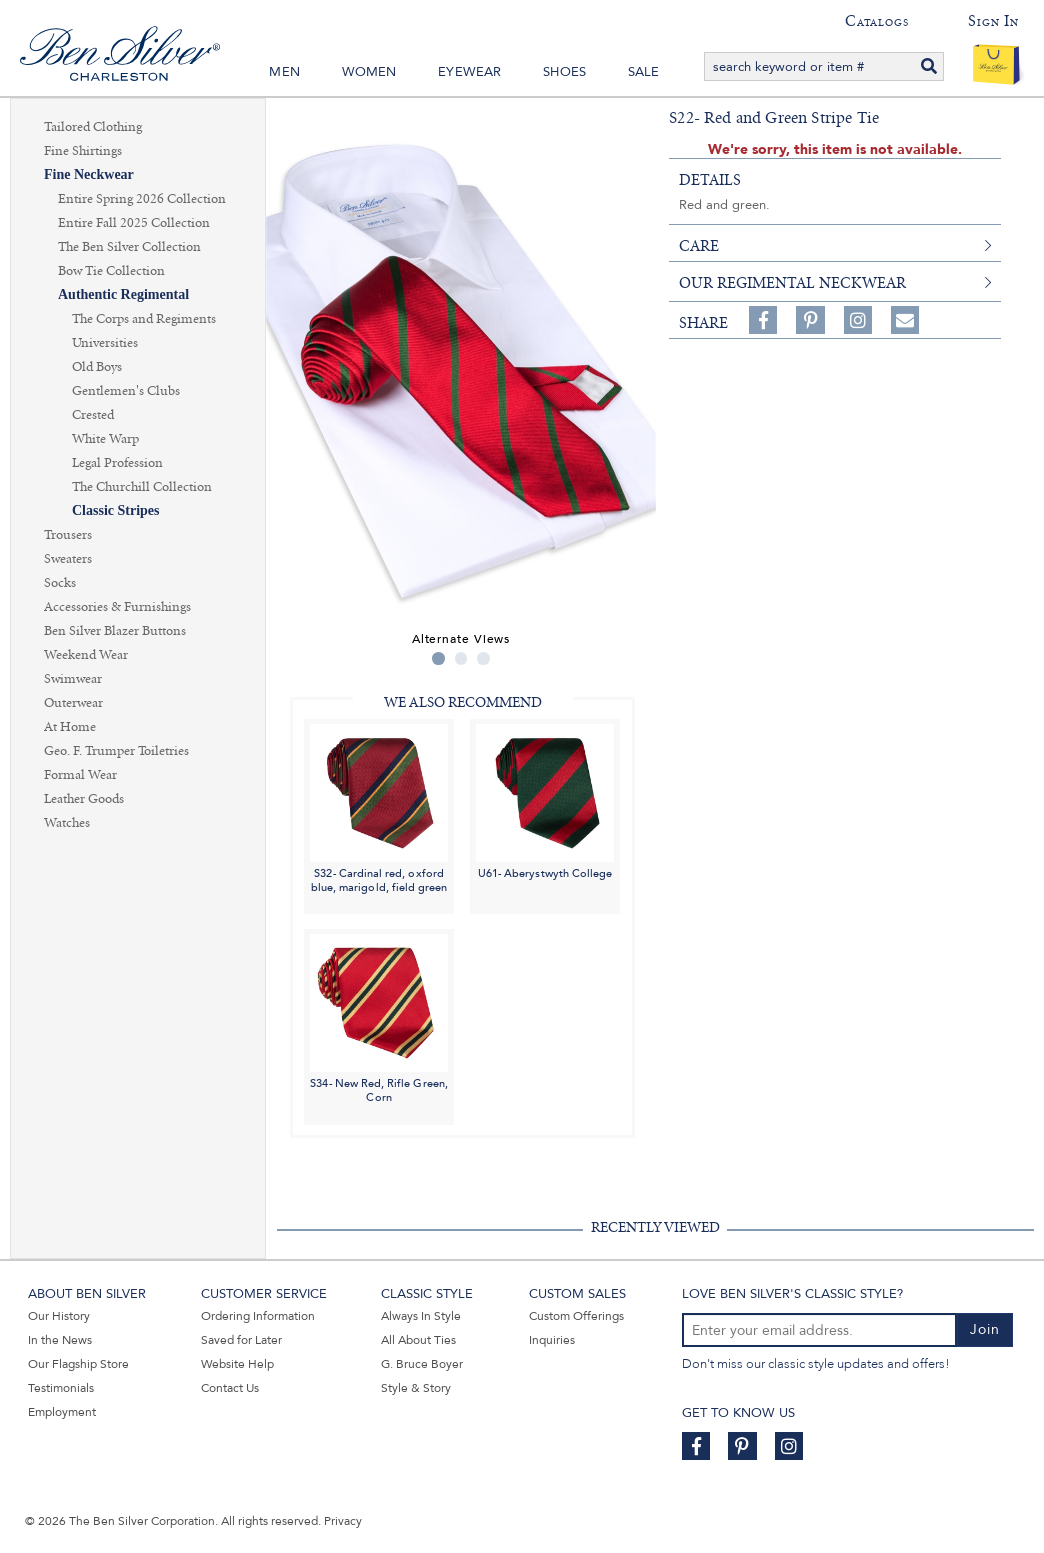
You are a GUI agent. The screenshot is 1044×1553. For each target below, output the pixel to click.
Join (985, 1329)
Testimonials (61, 1388)
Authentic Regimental (123, 294)
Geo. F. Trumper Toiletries (116, 751)
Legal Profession (117, 463)
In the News (60, 1340)
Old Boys (97, 367)
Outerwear (73, 703)
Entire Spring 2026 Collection (142, 199)
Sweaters (68, 559)
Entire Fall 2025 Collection (134, 223)
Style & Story (416, 1388)
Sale (644, 72)
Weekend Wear (86, 655)
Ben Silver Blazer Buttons (115, 631)
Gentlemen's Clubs (126, 391)
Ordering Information (258, 1316)
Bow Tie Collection (111, 271)
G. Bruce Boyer (422, 1364)
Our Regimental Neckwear (792, 283)
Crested (93, 415)
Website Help (237, 1364)
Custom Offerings (576, 1316)
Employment (62, 1412)
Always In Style (421, 1316)
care (699, 246)
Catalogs (876, 21)
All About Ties (418, 1340)
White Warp (105, 439)
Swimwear (73, 679)
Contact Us (230, 1388)
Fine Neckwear (89, 174)
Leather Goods (84, 799)
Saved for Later (241, 1340)
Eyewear (469, 72)
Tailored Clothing (93, 127)
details (710, 180)
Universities (105, 343)
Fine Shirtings (83, 151)
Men (284, 72)
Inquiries (552, 1340)
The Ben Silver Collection (129, 247)
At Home (70, 727)
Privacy (343, 1521)
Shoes (564, 72)
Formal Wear (80, 775)
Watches (67, 823)
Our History (59, 1316)
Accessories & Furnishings (117, 607)
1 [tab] (438, 658)
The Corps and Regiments (144, 319)
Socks (60, 583)
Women (369, 72)
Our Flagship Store (78, 1364)
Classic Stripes (116, 510)
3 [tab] (483, 658)
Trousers (68, 535)
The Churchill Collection (142, 487)
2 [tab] (461, 658)
